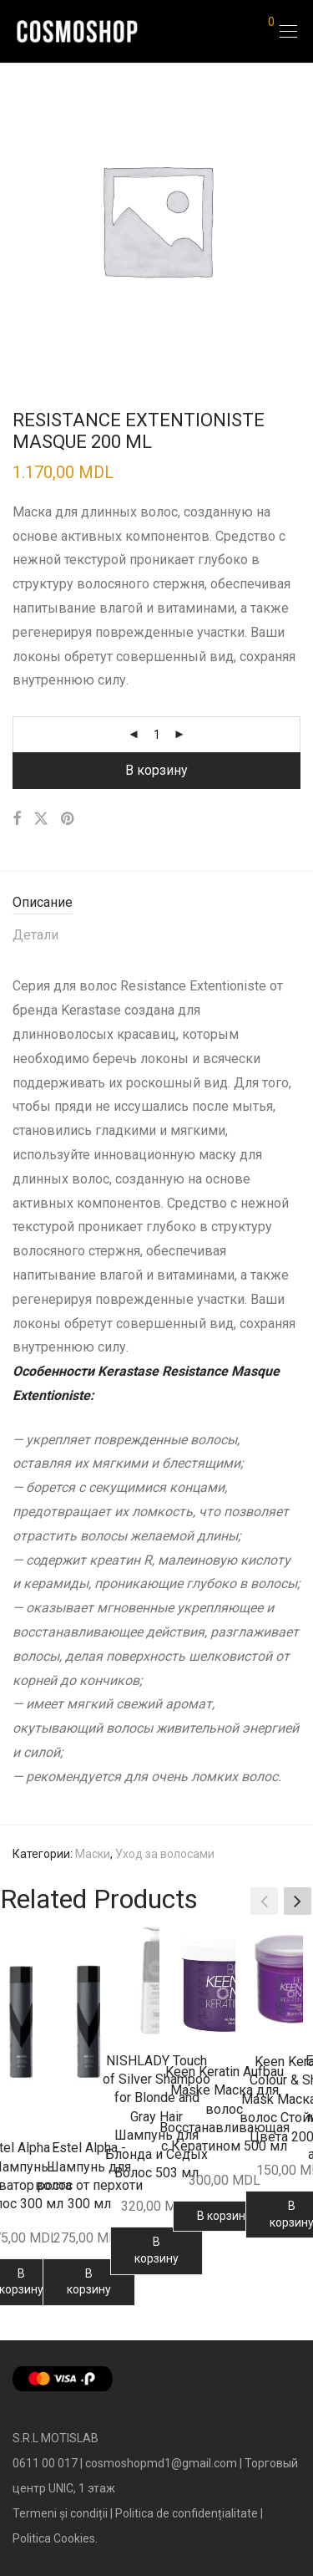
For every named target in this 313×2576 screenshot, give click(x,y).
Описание (43, 902)
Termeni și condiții (60, 2513)
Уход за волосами (165, 1854)
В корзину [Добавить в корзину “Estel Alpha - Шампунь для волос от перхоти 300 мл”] (89, 2282)
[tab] (156, 903)
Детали (35, 935)
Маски (92, 1854)
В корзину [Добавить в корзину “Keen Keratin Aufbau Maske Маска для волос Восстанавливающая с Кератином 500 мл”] (224, 2215)
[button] (297, 1901)
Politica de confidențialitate (186, 2513)
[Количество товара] (157, 734)
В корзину (156, 770)
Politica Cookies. (55, 2538)
